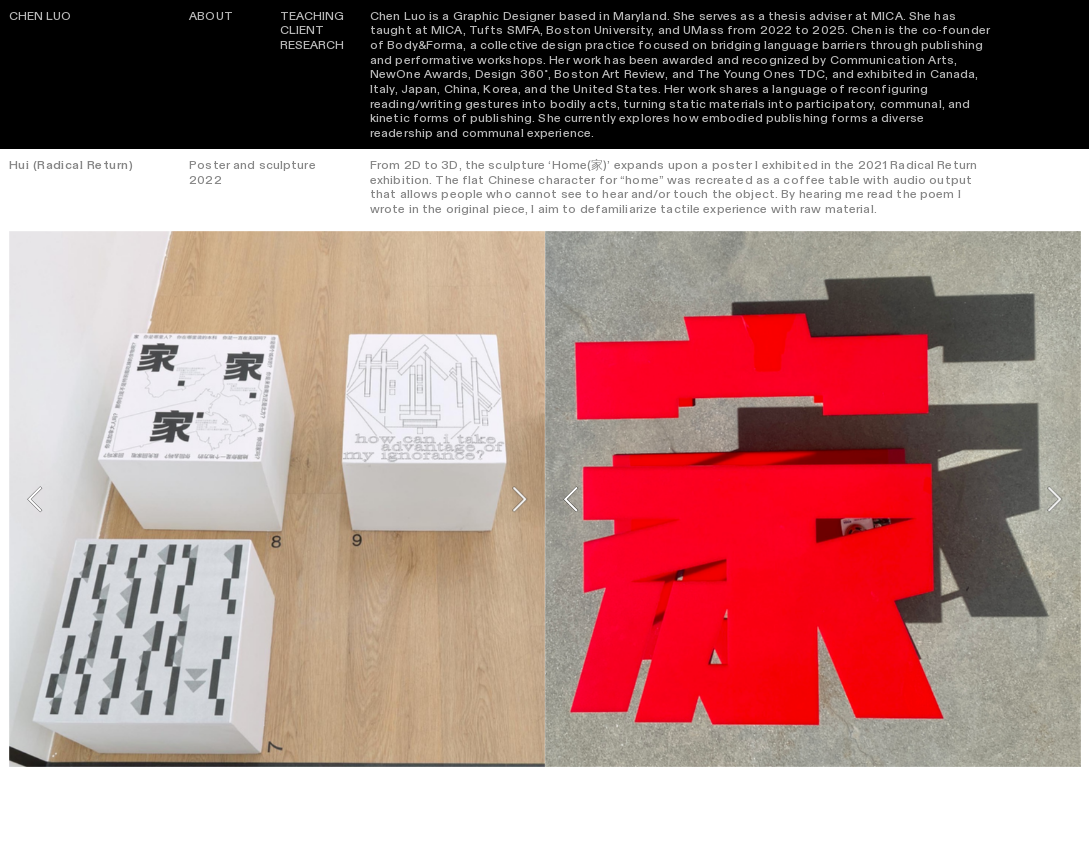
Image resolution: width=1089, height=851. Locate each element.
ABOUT (211, 16)
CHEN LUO (40, 16)
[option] (277, 499)
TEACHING (312, 16)
